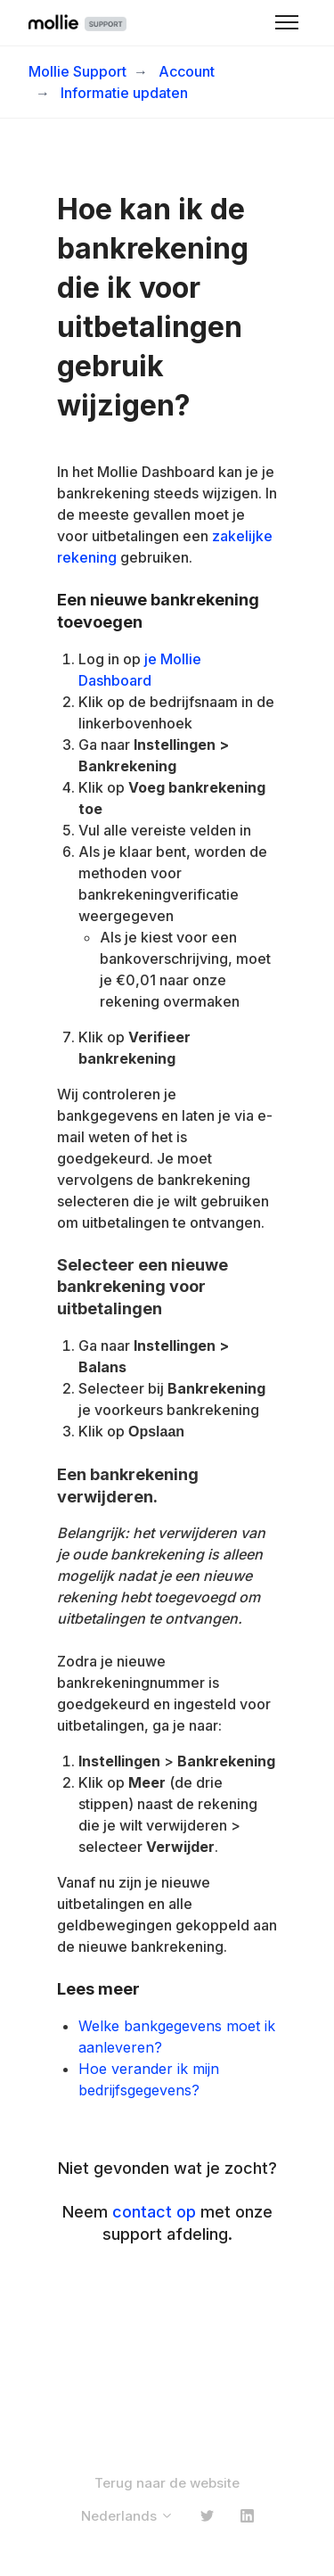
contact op (154, 2211)
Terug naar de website (167, 2482)
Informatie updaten (124, 93)
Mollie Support (77, 71)
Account (187, 71)
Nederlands (127, 2515)
